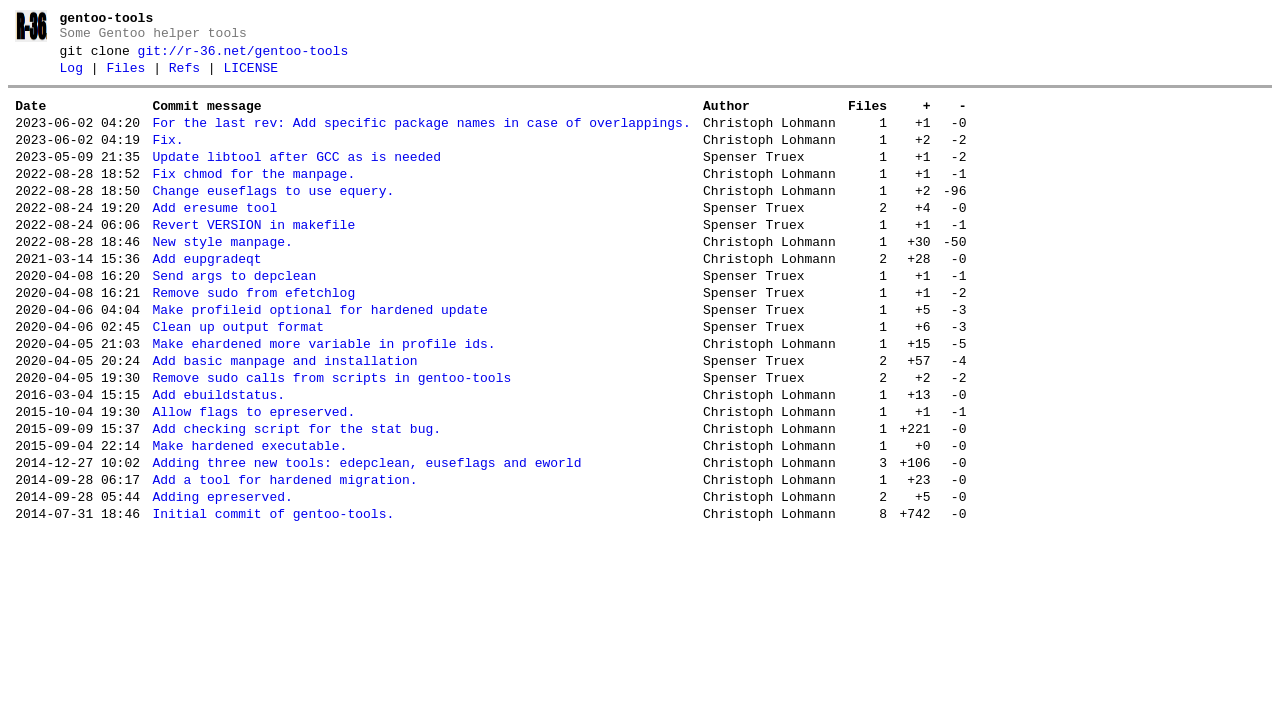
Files (125, 77)
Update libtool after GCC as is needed (296, 178)
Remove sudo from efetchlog (253, 338)
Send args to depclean (234, 318)
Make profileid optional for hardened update (319, 358)
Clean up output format (238, 378)
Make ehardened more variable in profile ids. (323, 398)
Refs (184, 77)
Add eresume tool (214, 238)
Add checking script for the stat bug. (296, 498)
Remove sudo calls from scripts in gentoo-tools (331, 438)
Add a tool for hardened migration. (284, 558)
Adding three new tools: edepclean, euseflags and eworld (366, 538)
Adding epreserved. (222, 578)
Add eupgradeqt (206, 298)
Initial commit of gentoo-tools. (273, 598)
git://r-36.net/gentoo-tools (243, 57)
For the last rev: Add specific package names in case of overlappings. (421, 138)
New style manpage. (222, 278)
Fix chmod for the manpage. (253, 198)
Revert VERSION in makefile (253, 258)
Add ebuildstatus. (218, 458)
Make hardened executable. (249, 518)
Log (71, 77)
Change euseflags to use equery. (273, 218)
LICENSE (250, 77)
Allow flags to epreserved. (253, 478)
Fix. (167, 158)
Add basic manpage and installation (284, 418)
